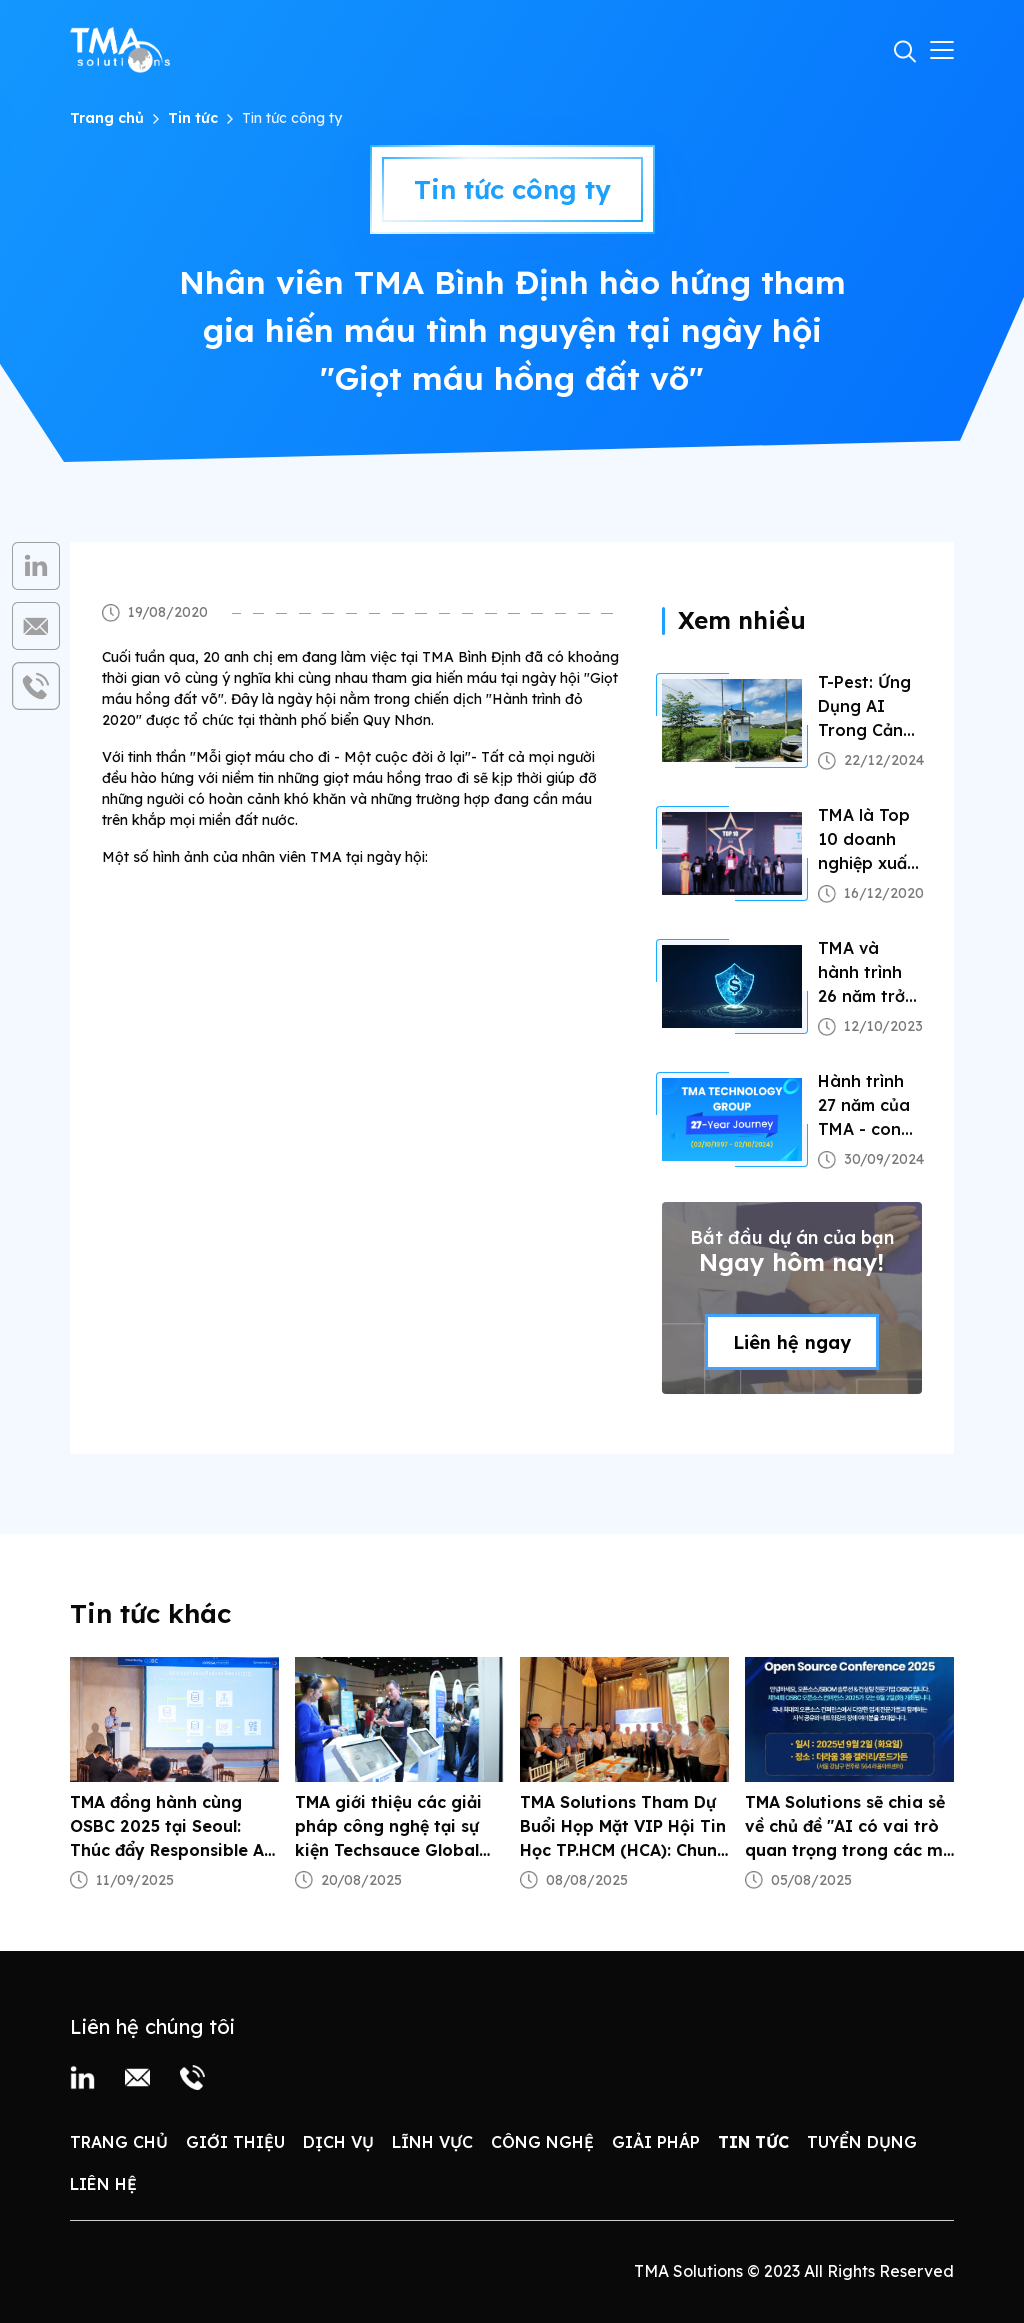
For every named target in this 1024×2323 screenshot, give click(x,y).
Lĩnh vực (432, 2142)
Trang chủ (107, 118)
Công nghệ (542, 2142)
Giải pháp (656, 2142)
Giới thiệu (235, 2142)
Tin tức (193, 118)
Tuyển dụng (862, 2142)
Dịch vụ (338, 2142)
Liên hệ (103, 2184)
